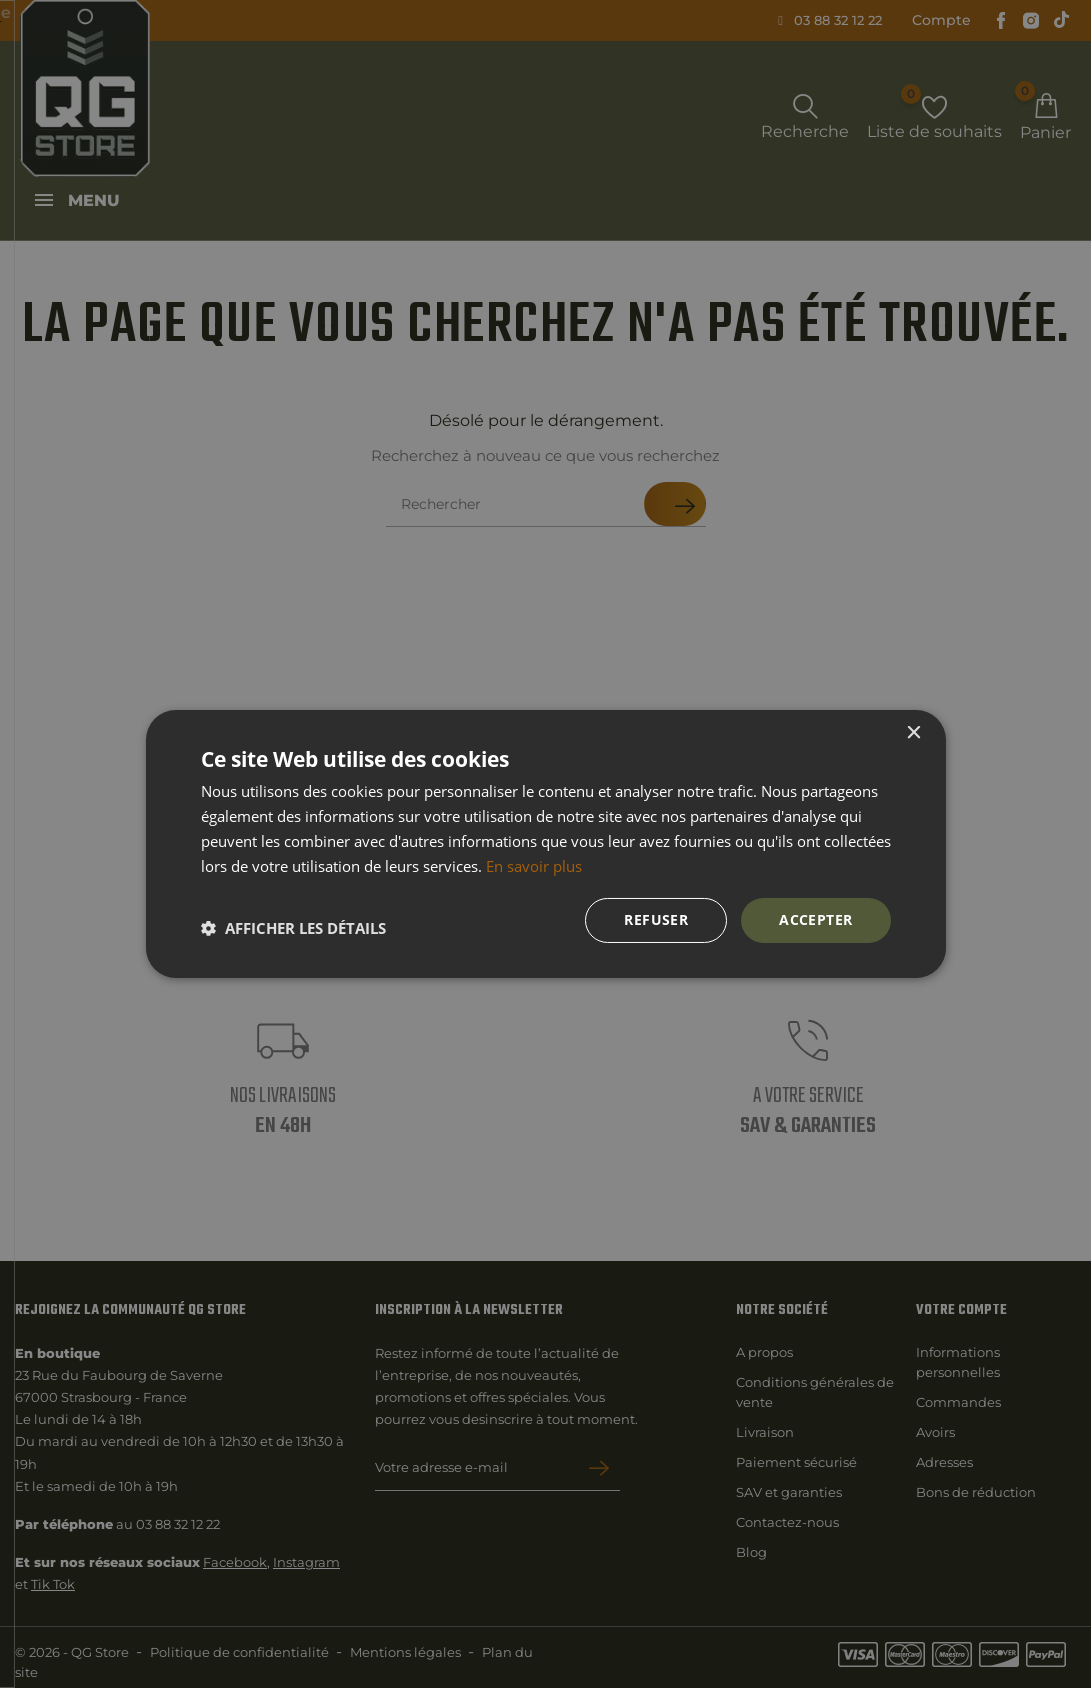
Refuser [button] (656, 919)
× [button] (913, 733)
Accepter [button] (815, 919)
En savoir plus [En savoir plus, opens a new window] (534, 866)
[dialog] (545, 844)
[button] (293, 928)
